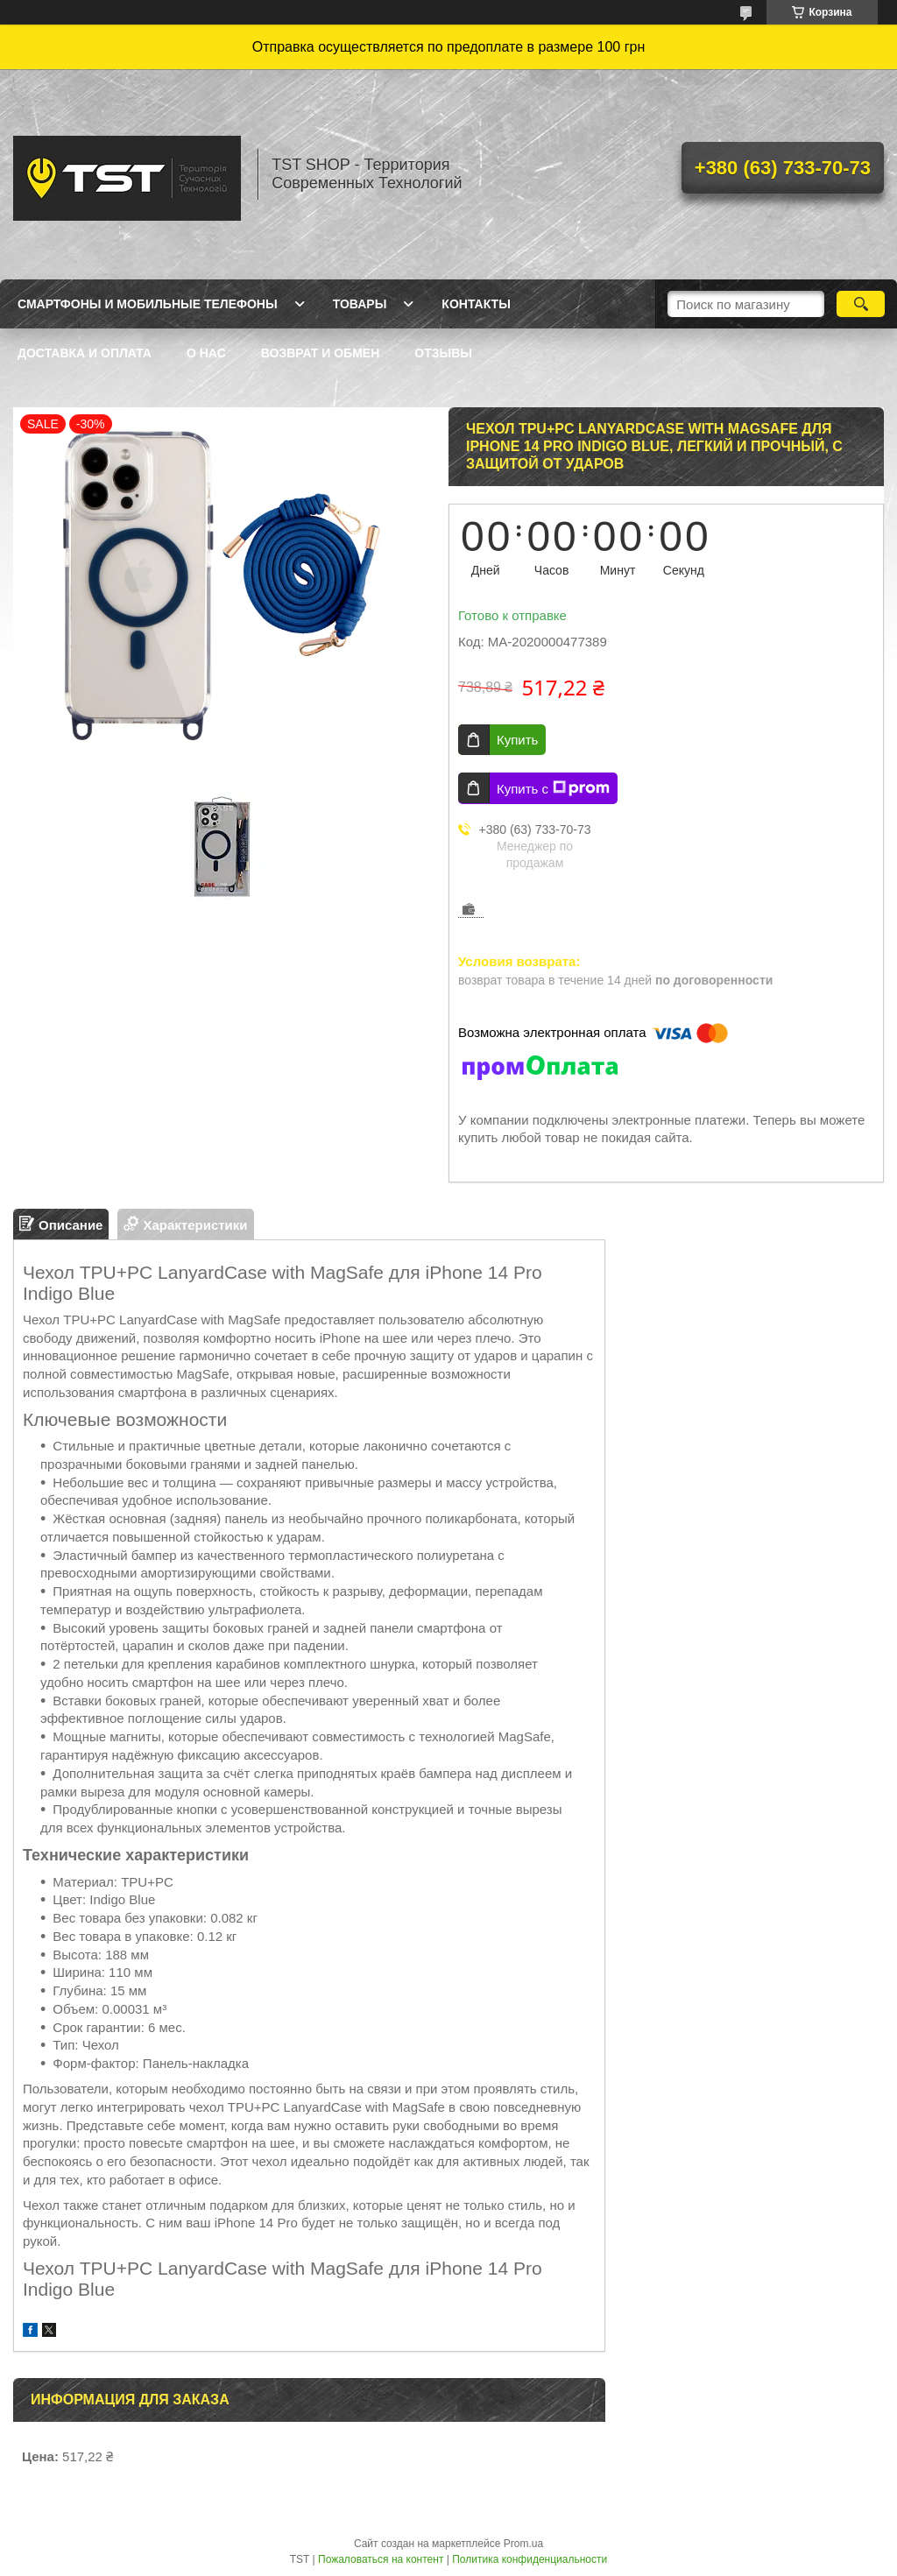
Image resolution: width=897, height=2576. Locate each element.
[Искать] (861, 304)
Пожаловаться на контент (380, 2559)
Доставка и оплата (85, 353)
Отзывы (443, 353)
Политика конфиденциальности (529, 2559)
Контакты (475, 304)
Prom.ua (523, 2543)
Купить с (553, 788)
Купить (517, 739)
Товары (360, 304)
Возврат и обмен (320, 353)
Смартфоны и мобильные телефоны (148, 304)
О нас (206, 353)
